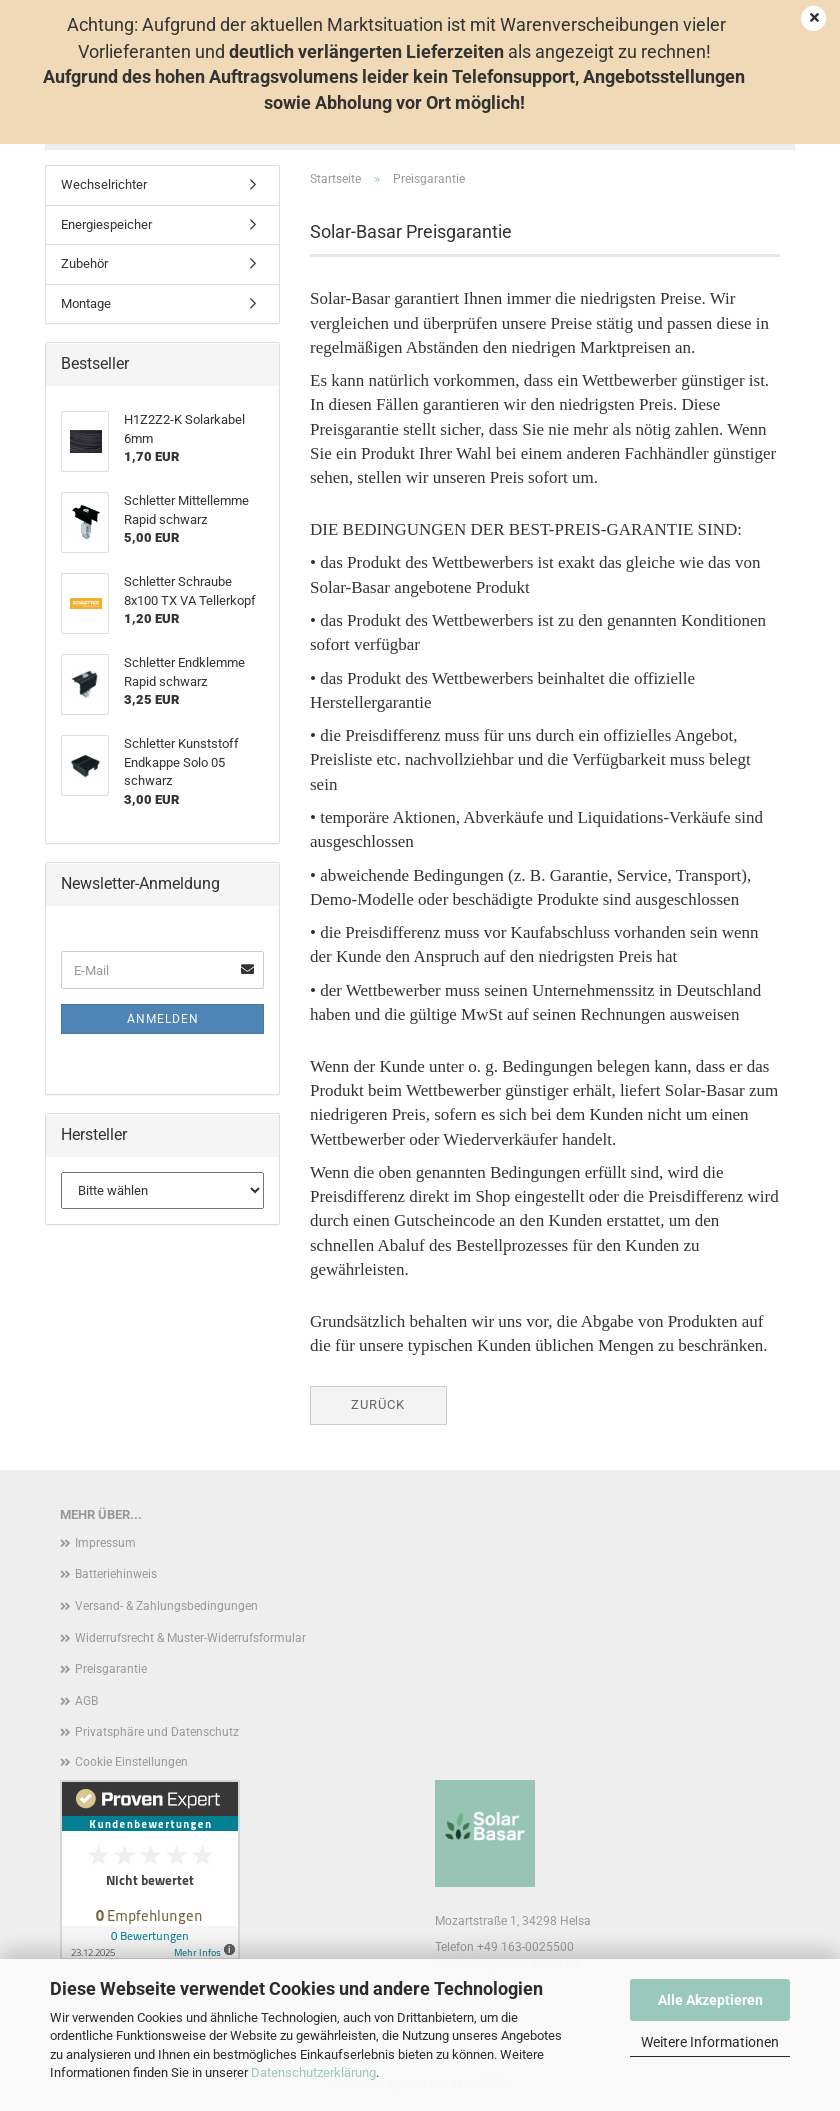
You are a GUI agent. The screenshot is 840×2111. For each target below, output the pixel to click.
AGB (86, 1701)
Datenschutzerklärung (313, 2072)
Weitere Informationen (710, 2042)
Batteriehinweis (116, 1574)
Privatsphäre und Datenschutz (157, 1732)
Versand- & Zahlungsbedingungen (166, 1606)
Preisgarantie (111, 1669)
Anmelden (163, 1019)
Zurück (378, 1404)
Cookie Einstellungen (131, 1762)
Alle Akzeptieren (710, 2000)
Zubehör (84, 263)
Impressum (105, 1543)
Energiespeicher (106, 224)
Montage (86, 303)
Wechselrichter (104, 184)
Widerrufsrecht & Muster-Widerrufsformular (190, 1638)
